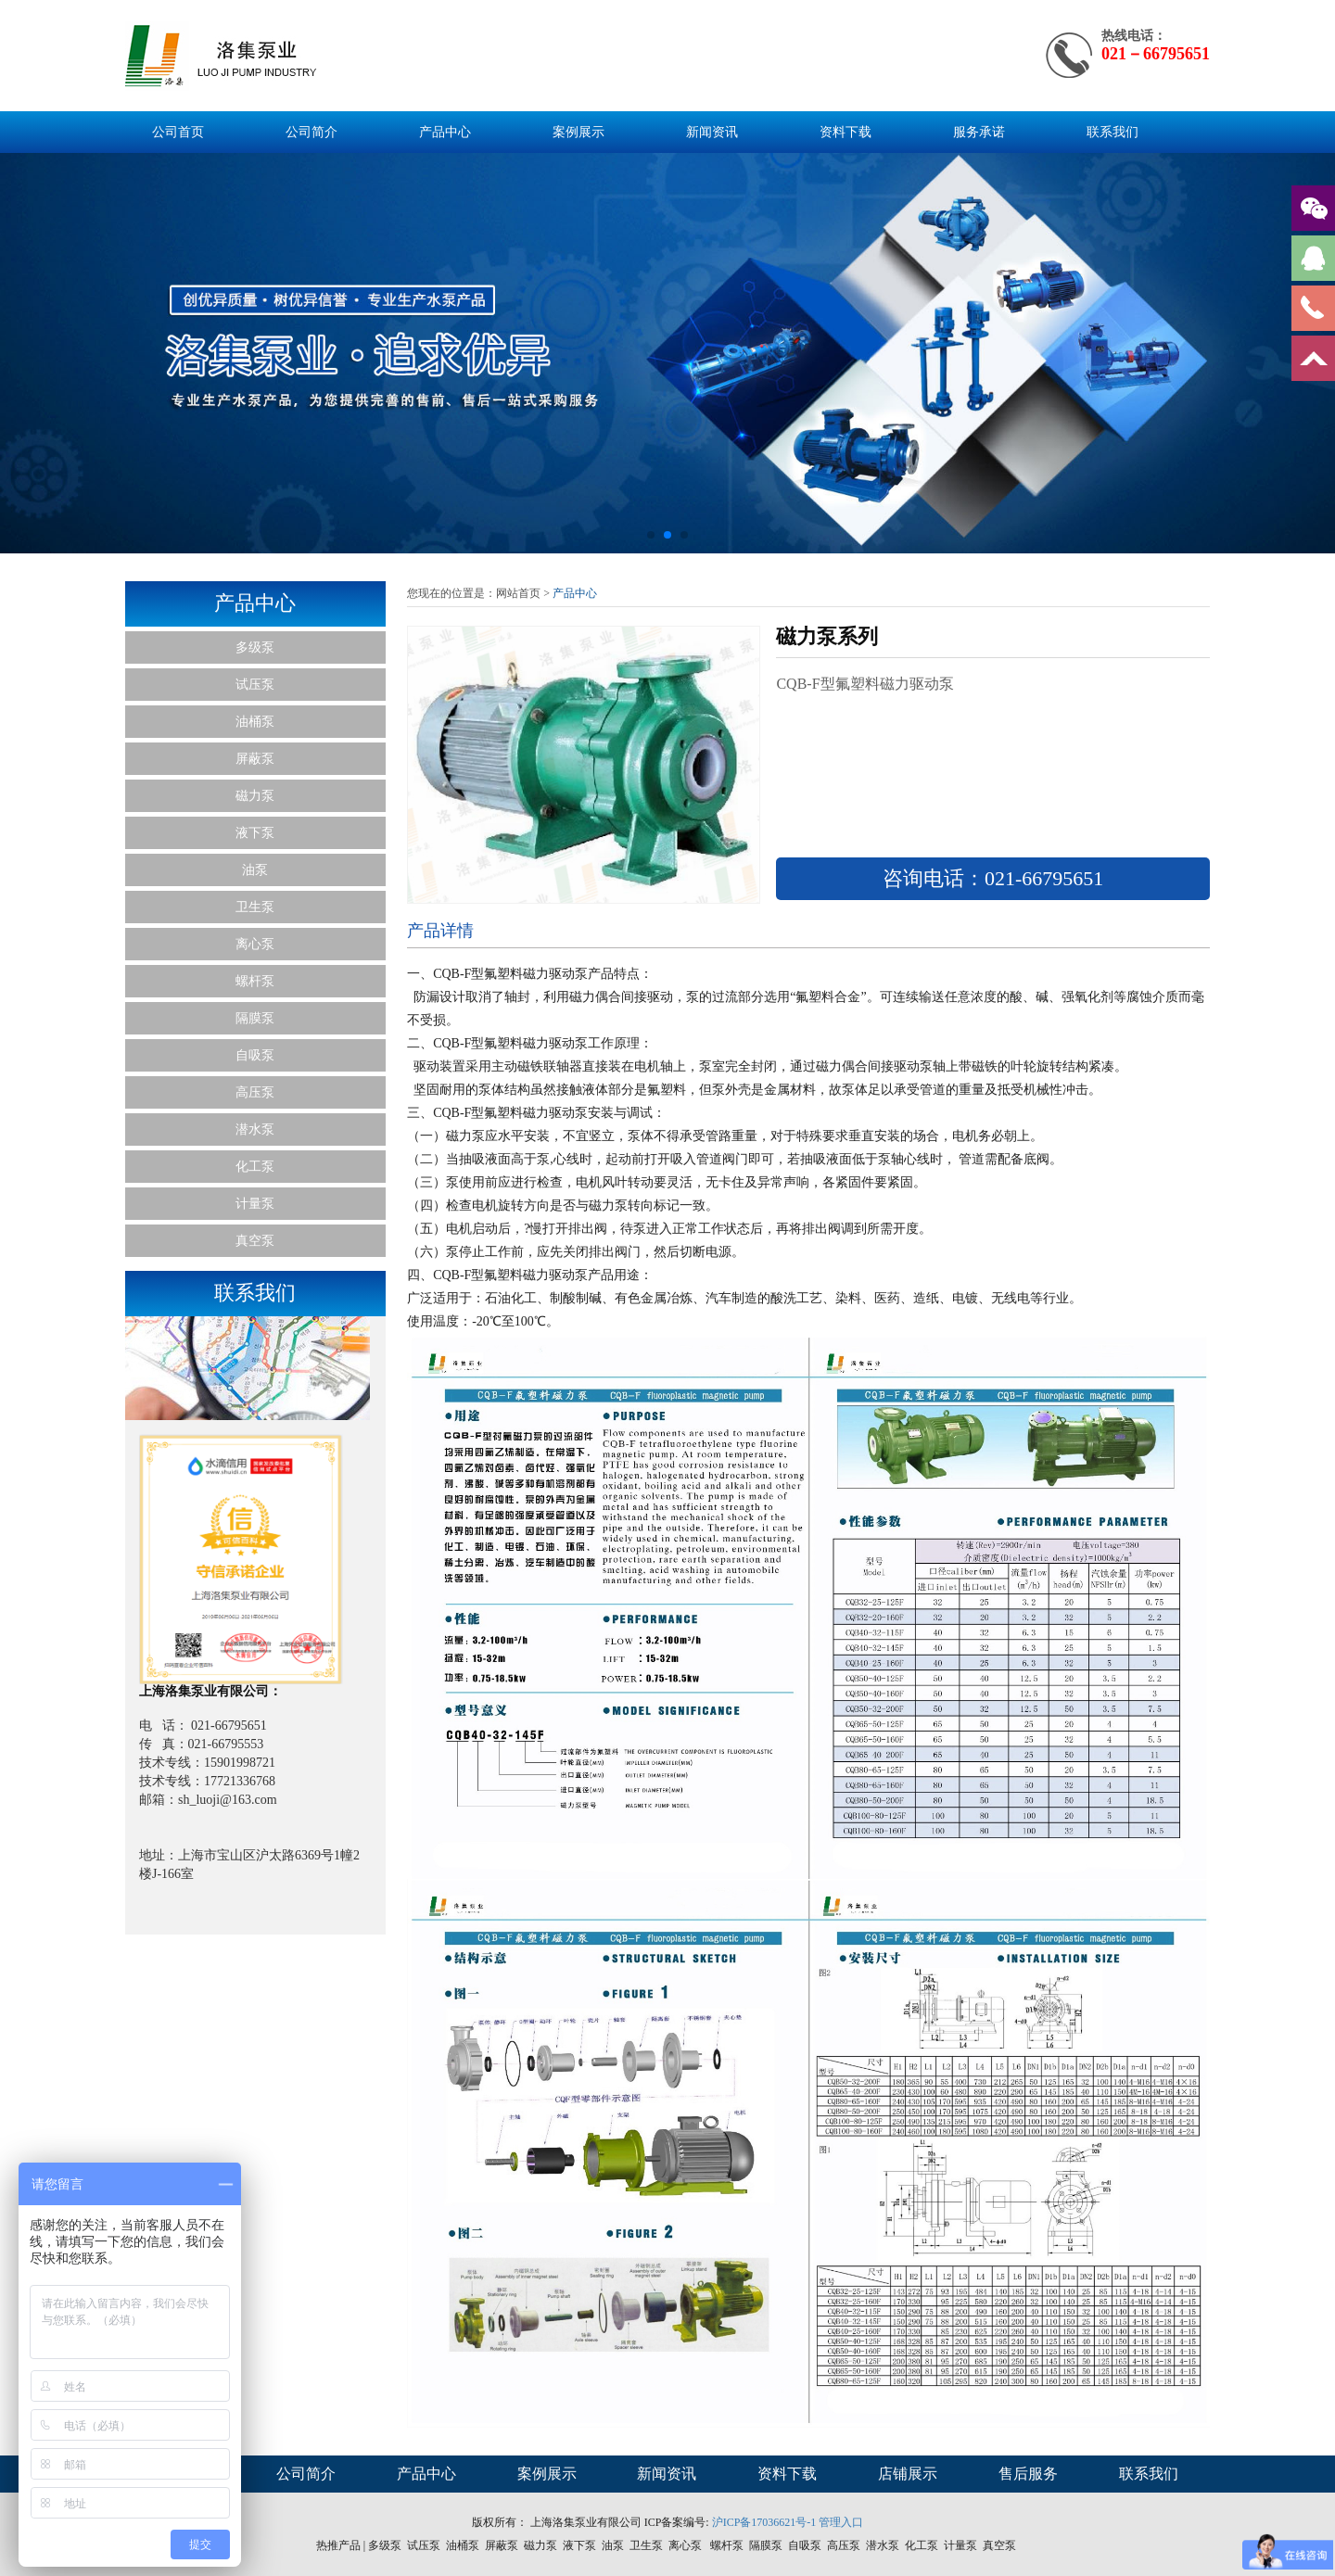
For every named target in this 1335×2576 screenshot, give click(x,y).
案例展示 (578, 132)
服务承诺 (979, 132)
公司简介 (311, 132)
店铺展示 (907, 2473)
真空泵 (254, 1241)
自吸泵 (254, 1055)
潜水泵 (254, 1129)
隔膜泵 (254, 1018)
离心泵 (254, 944)
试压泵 (254, 685)
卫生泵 (254, 907)
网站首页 (518, 593)
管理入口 (841, 2522)
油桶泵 (254, 722)
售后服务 (1028, 2473)
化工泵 (254, 1167)
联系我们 (1112, 132)
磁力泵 (254, 796)
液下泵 (254, 833)
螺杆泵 (254, 981)
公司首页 (178, 132)
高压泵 (254, 1092)
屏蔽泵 (254, 759)
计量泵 (254, 1204)
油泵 (255, 870)
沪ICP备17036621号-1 (764, 2522)
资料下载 (845, 132)
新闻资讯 (712, 132)
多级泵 (254, 647)
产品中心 (445, 132)
